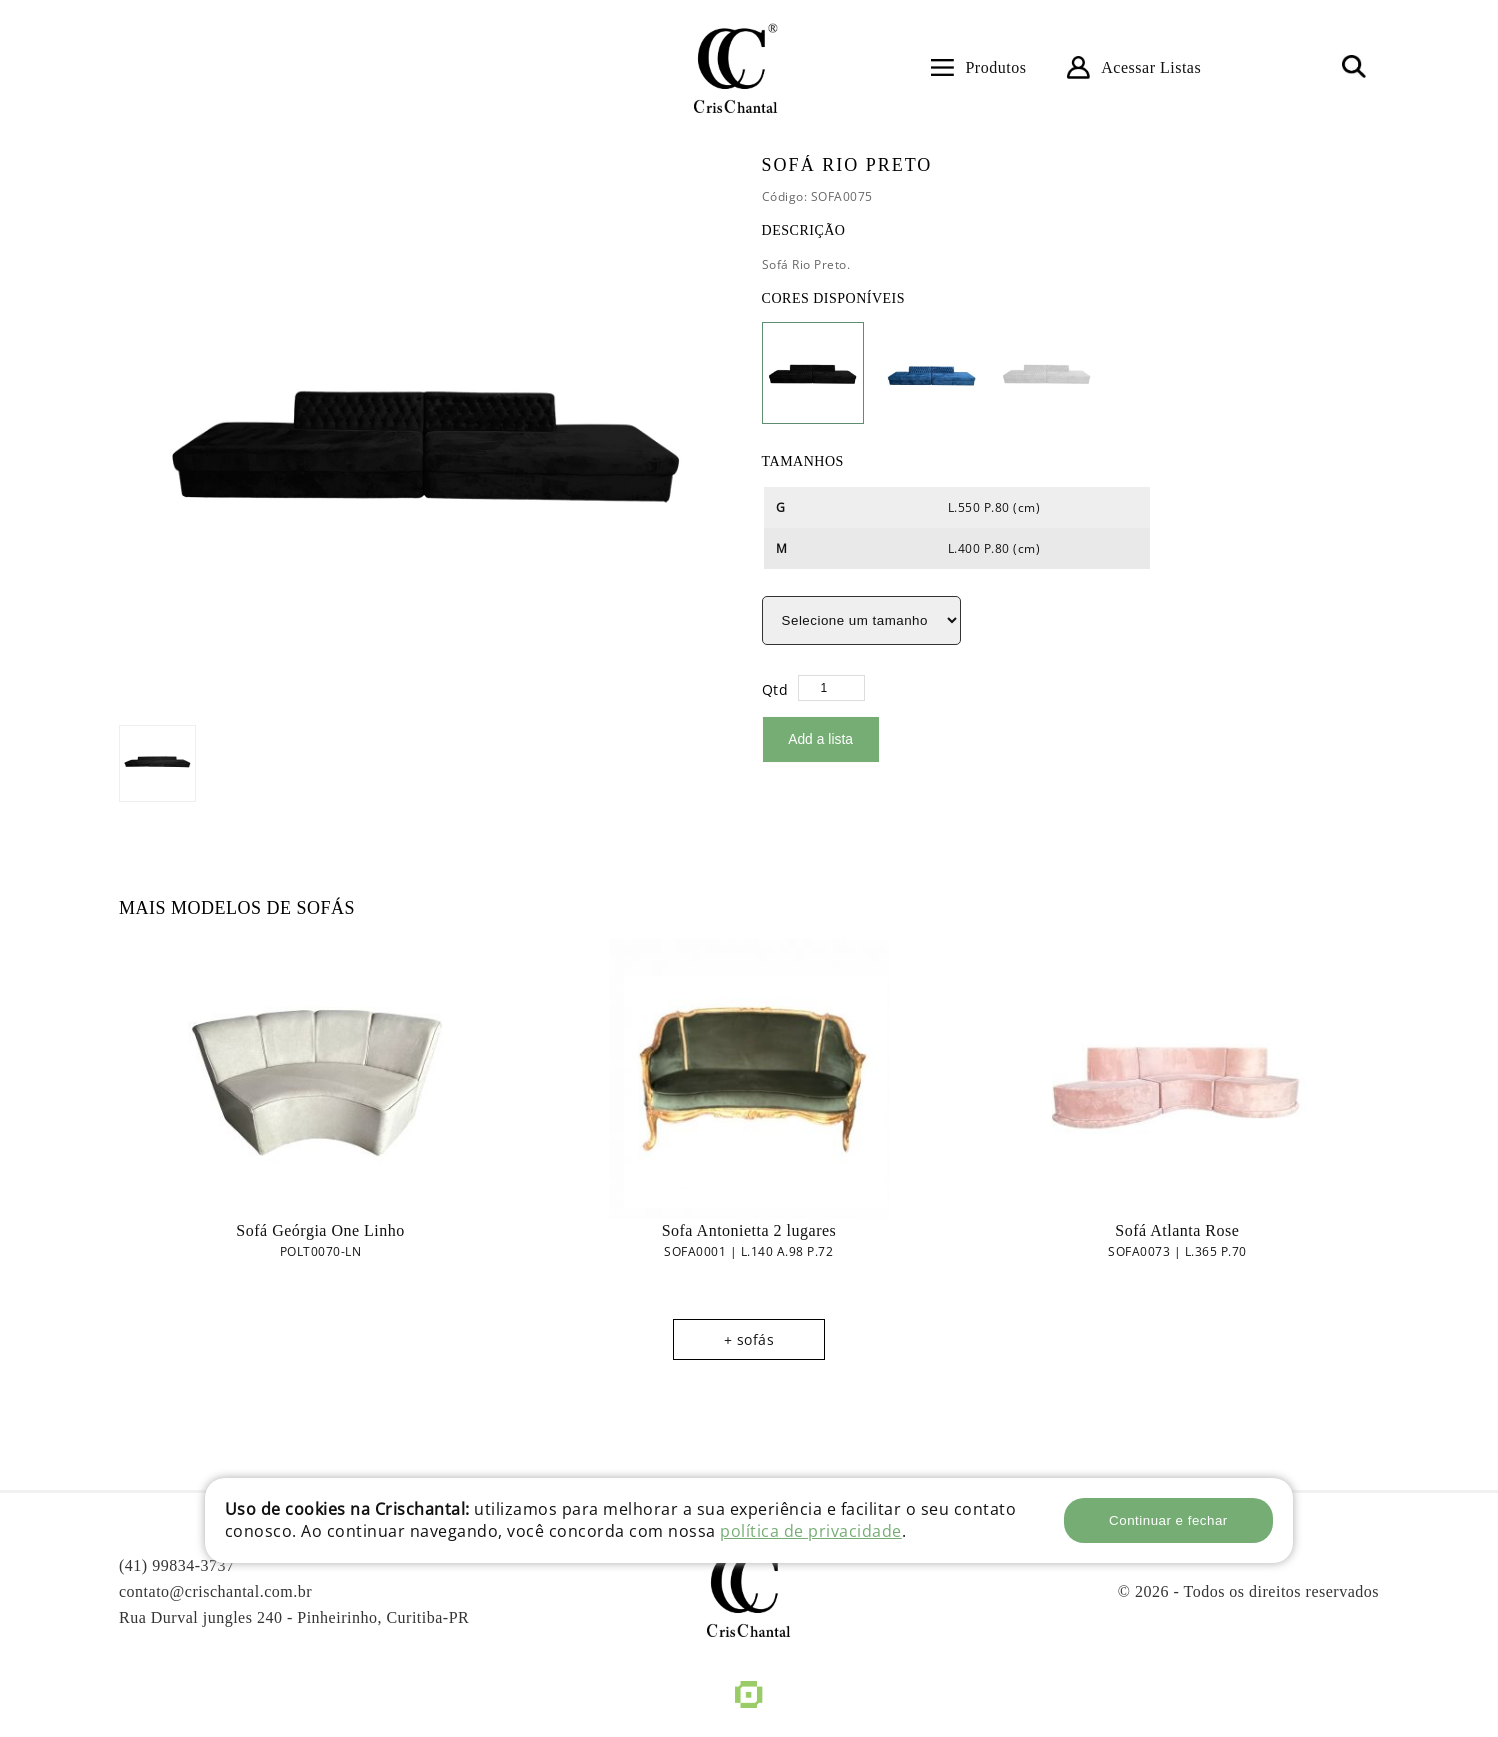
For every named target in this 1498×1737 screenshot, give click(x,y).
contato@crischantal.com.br (215, 1590)
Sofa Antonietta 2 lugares (749, 1229)
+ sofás (749, 1338)
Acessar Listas (1151, 67)
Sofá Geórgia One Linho (320, 1229)
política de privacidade (811, 1531)
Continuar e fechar (1168, 1520)
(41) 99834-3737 (176, 1564)
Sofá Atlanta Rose (1177, 1229)
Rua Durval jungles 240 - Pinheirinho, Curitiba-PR (294, 1616)
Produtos (995, 67)
